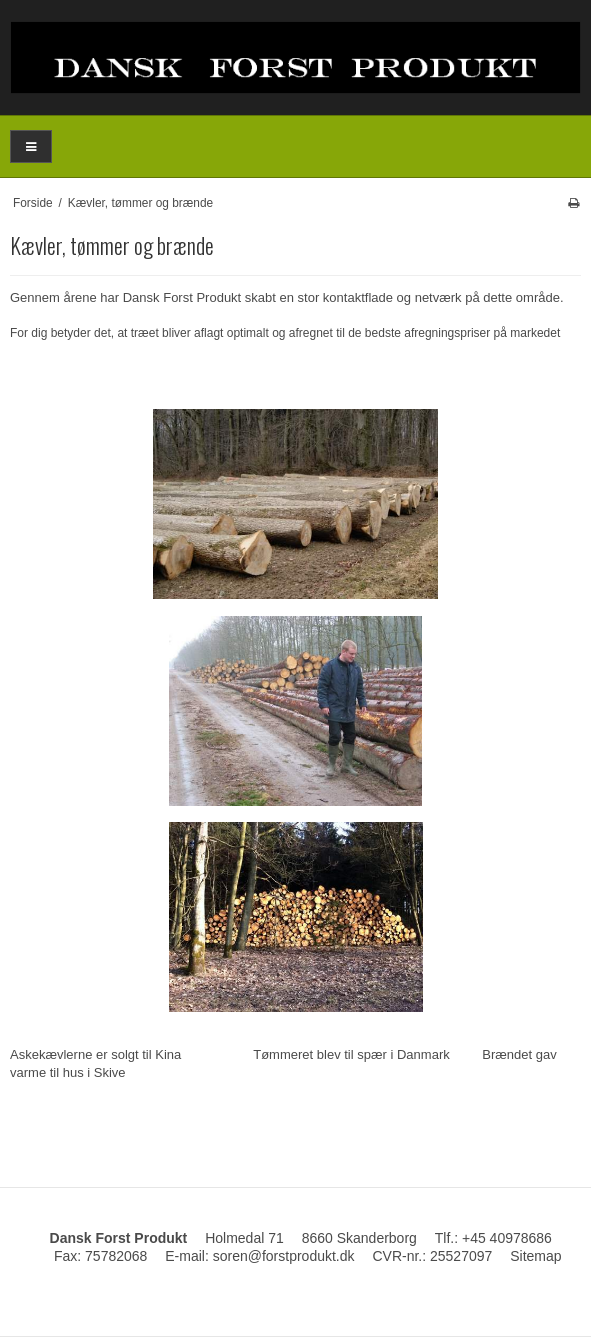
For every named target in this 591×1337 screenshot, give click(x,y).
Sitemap (535, 1256)
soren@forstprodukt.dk (284, 1256)
